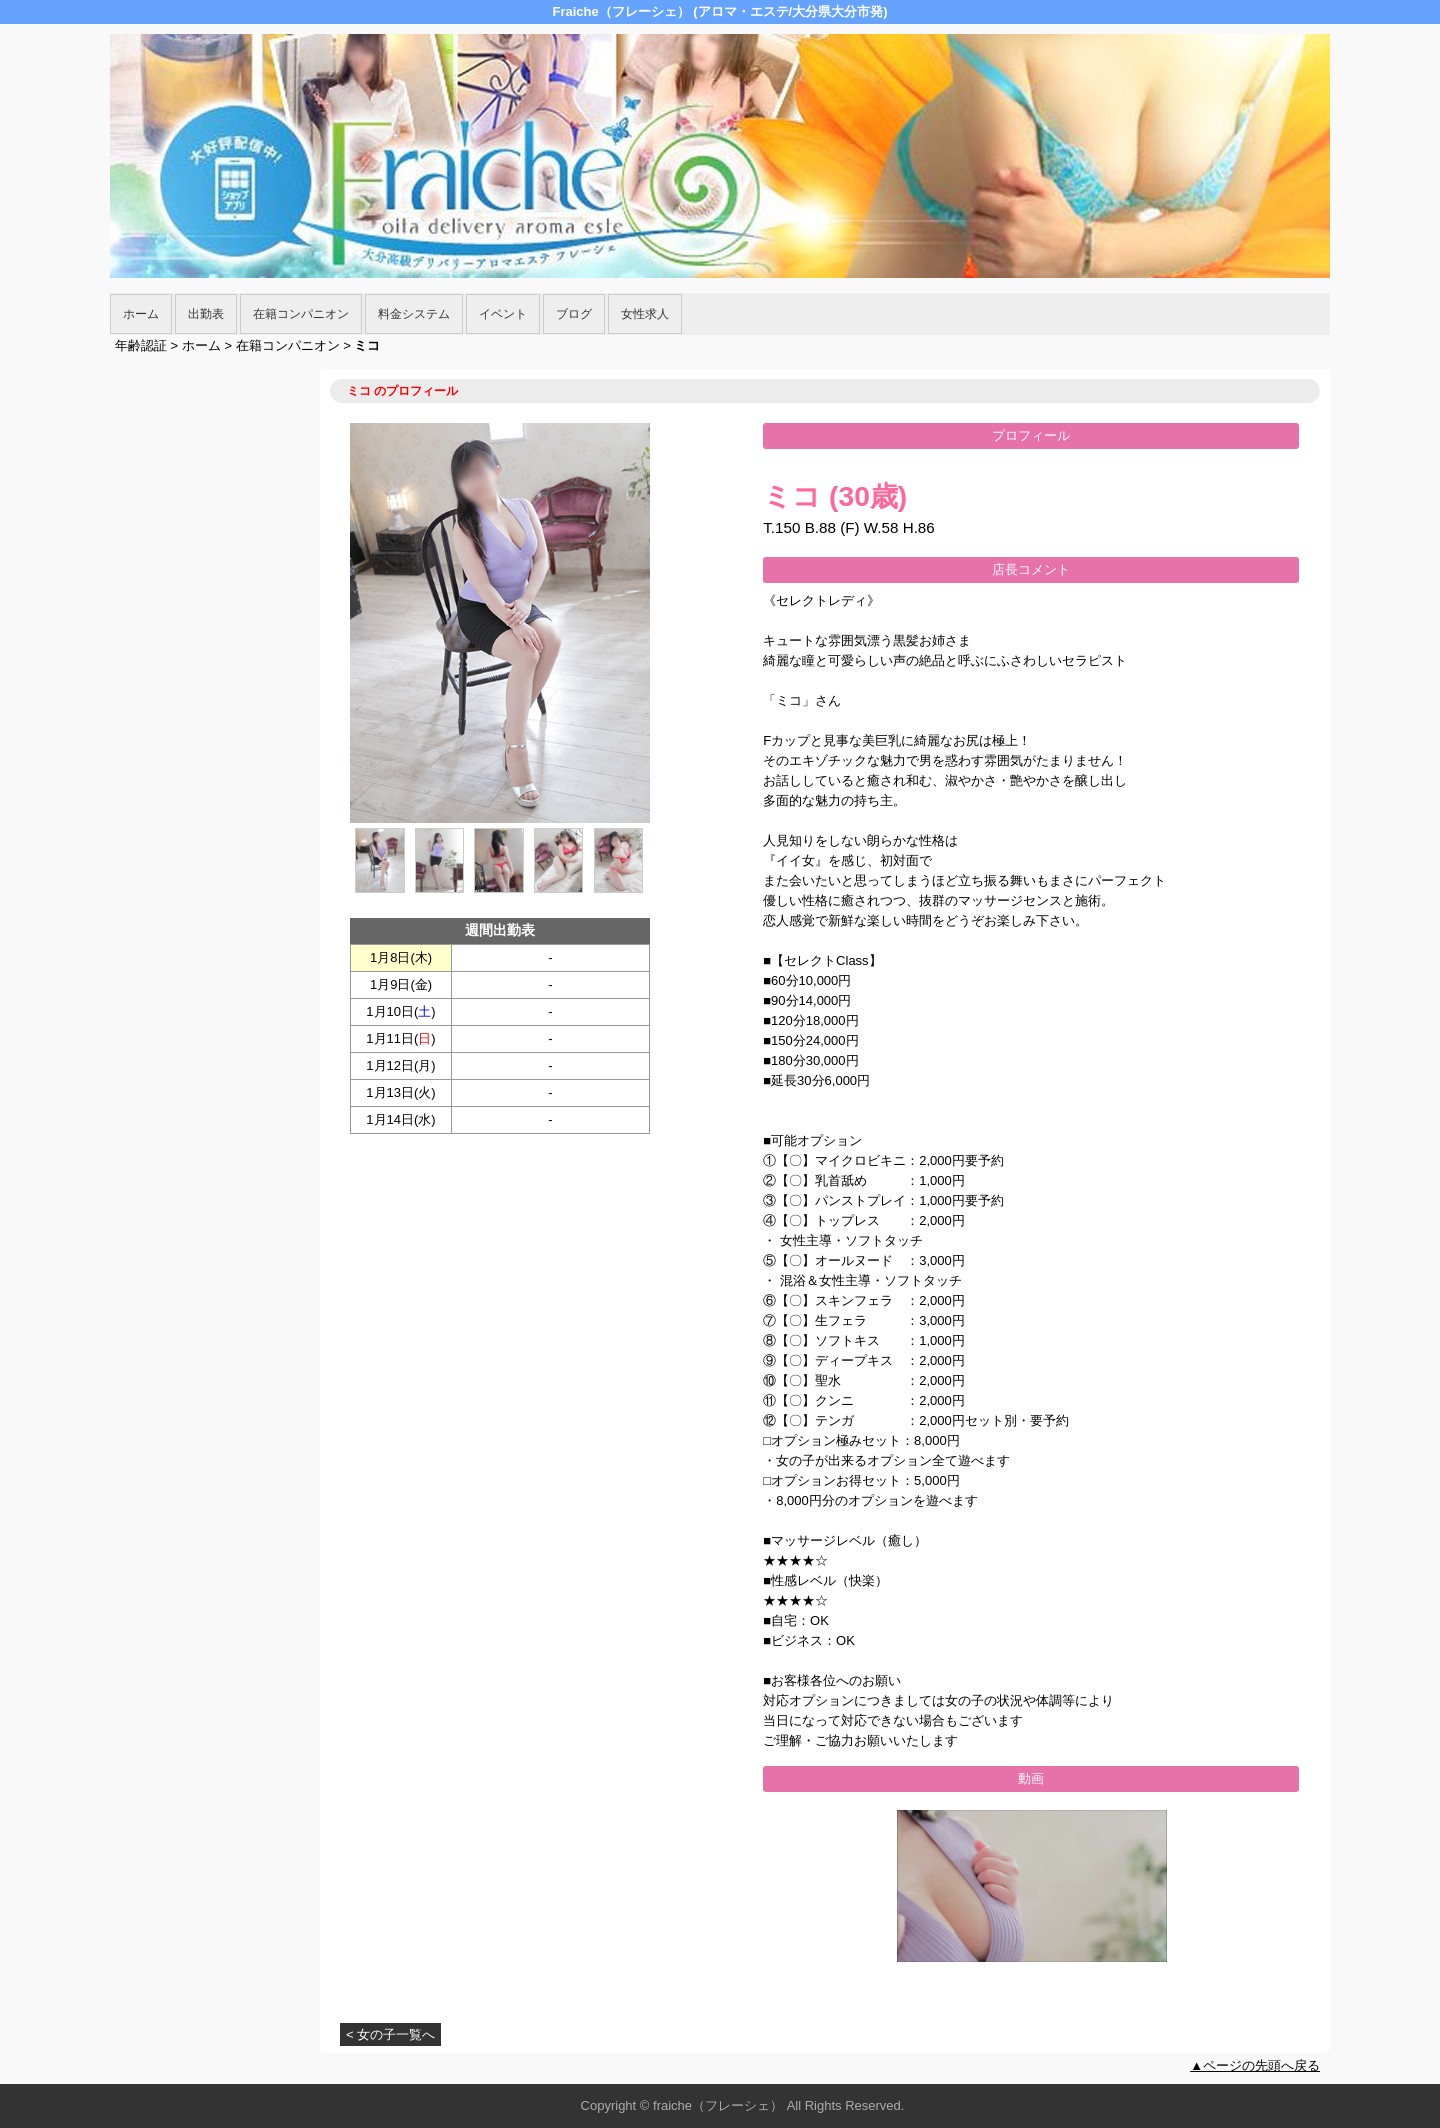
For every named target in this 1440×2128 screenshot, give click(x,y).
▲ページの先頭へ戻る (1255, 2065)
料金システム (414, 314)
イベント (503, 314)
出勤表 (206, 314)
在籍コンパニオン (301, 314)
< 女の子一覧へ (390, 2034)
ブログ (574, 314)
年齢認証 (141, 345)
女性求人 (645, 314)
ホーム (141, 314)
